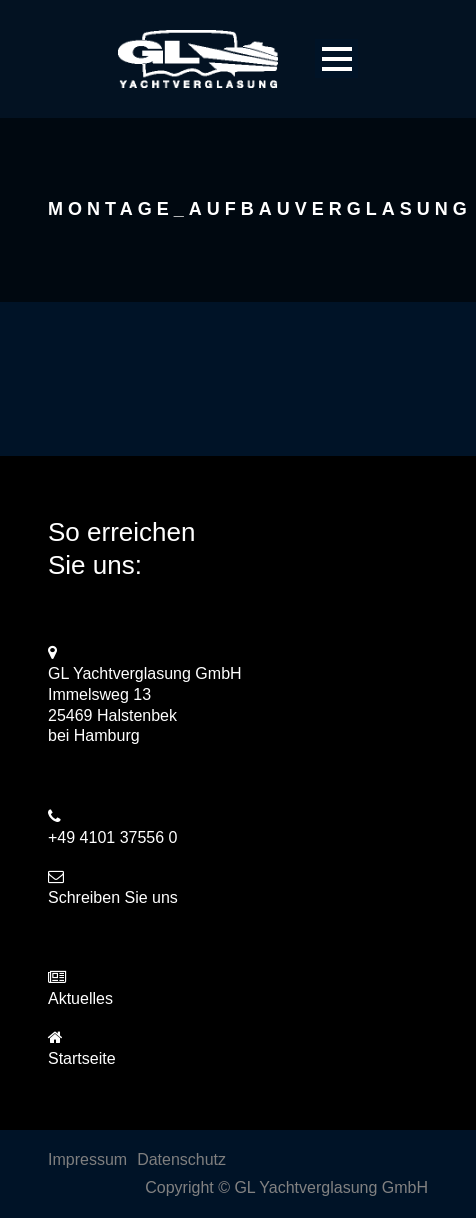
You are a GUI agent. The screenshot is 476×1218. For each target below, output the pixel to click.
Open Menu (336, 58)
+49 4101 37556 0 (112, 837)
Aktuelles (80, 998)
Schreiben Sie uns (113, 897)
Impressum (87, 1159)
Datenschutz (181, 1159)
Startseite (82, 1058)
